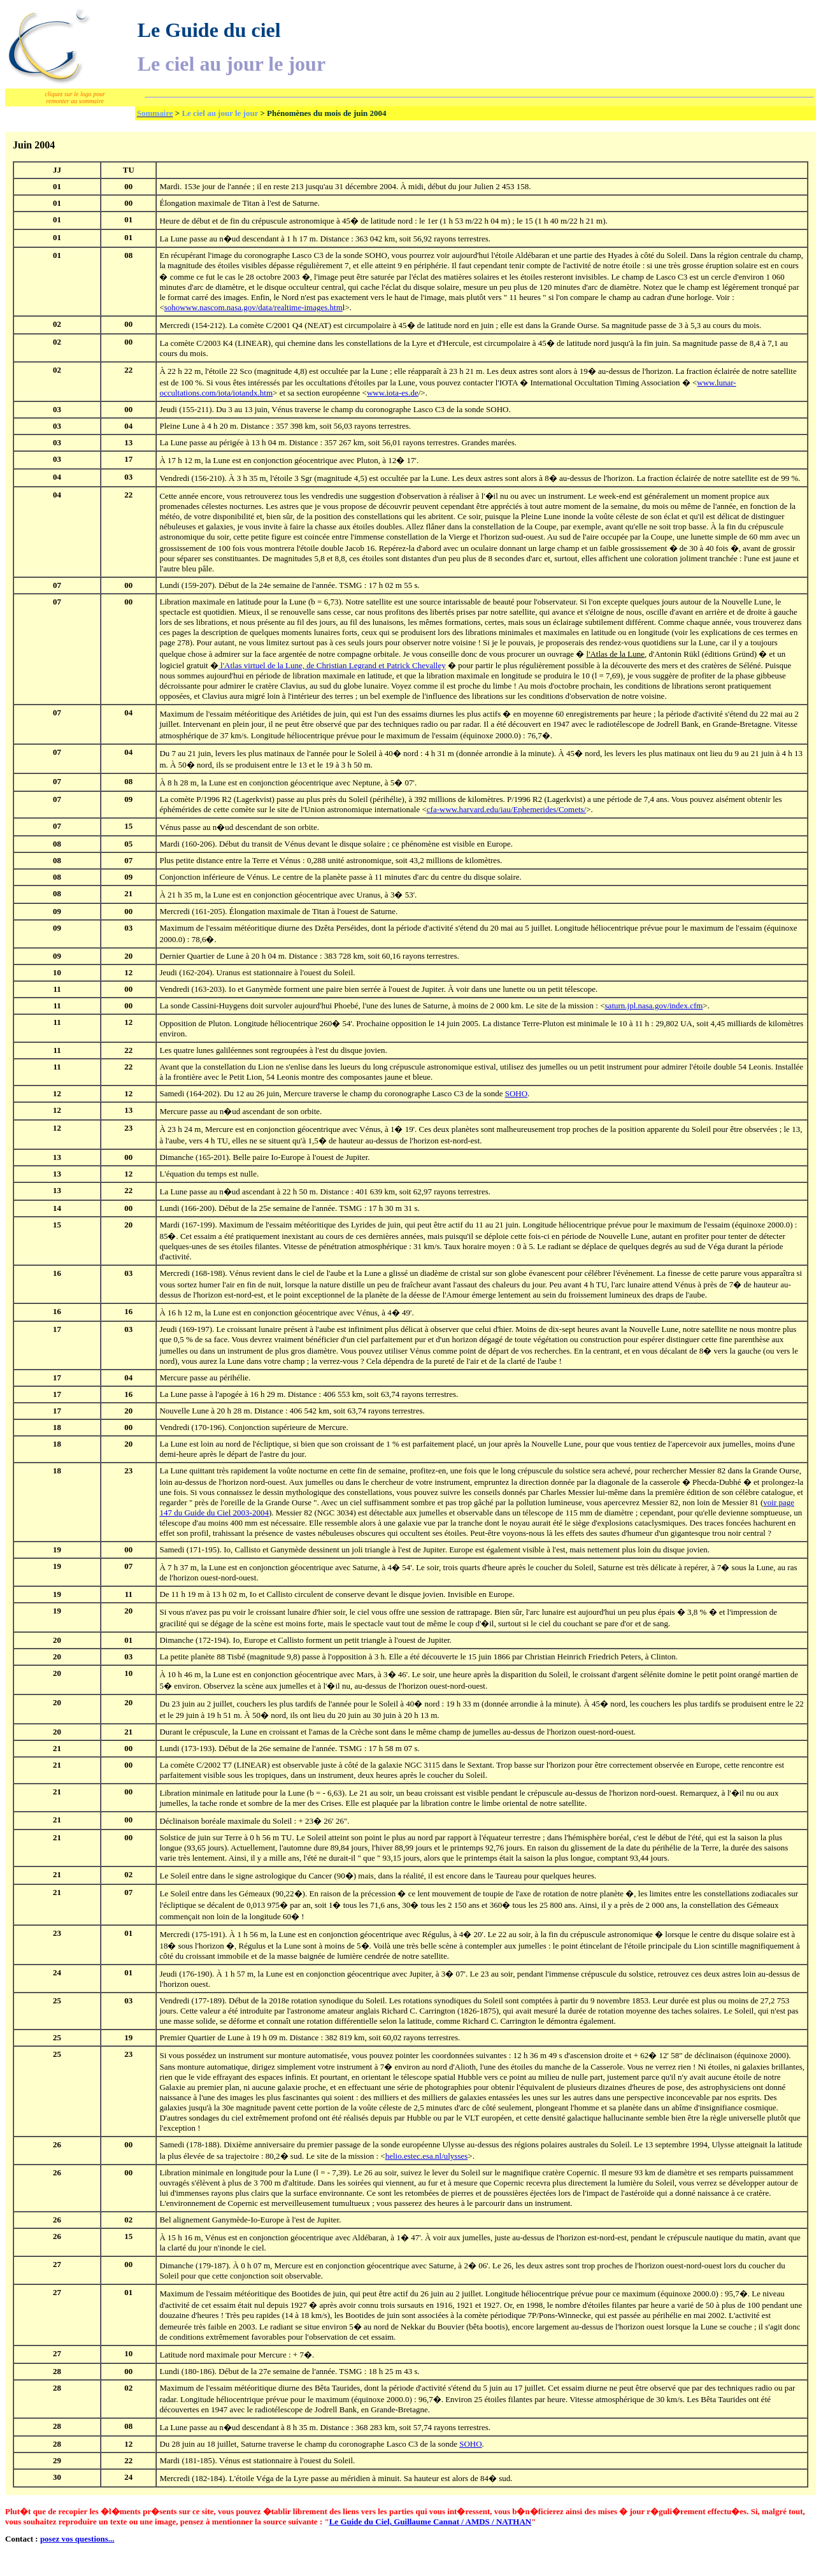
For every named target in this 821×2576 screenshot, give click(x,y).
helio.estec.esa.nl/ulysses (426, 2156)
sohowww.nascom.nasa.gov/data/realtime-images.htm (253, 307)
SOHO (516, 1093)
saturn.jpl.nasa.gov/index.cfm (654, 1005)
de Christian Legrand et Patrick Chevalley (332, 665)
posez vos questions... (77, 2539)
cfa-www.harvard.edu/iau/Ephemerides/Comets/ (506, 809)
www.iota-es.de (392, 392)
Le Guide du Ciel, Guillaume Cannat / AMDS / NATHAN (430, 2521)
